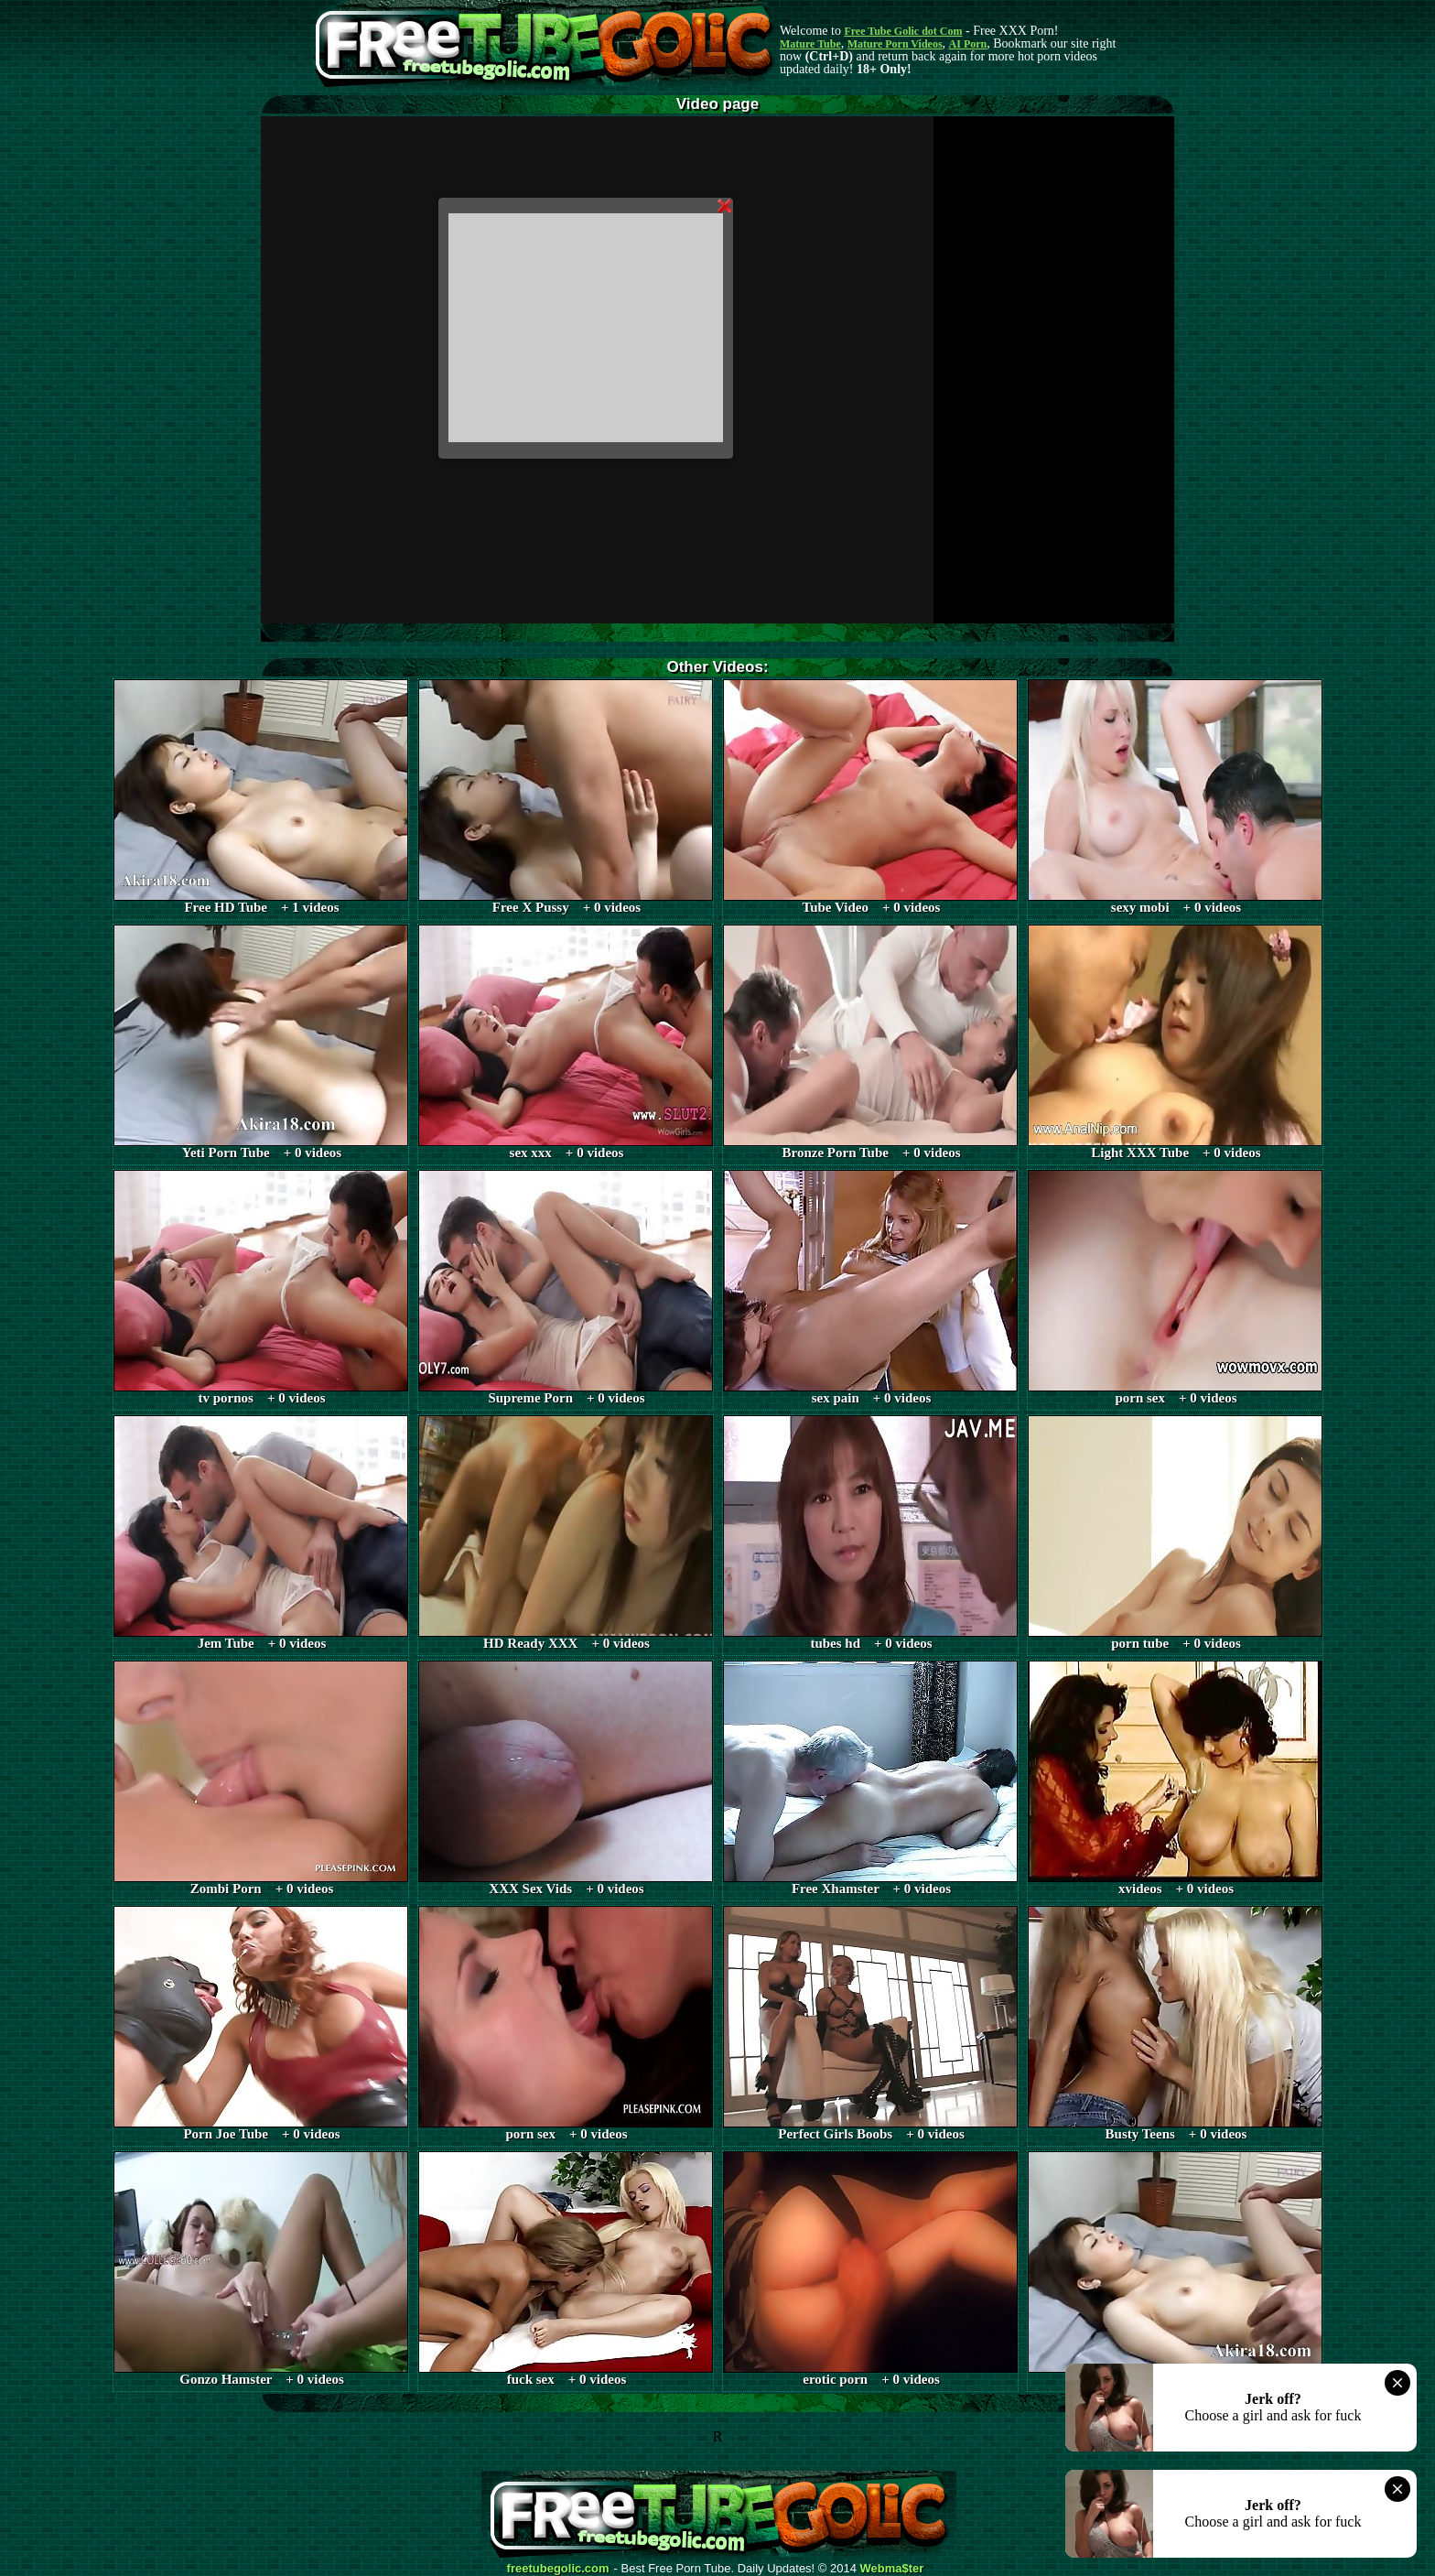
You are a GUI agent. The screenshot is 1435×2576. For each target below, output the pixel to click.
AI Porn (968, 44)
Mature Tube (810, 44)
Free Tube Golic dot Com (903, 31)
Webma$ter (892, 2568)
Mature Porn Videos (895, 44)
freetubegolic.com (558, 2568)
